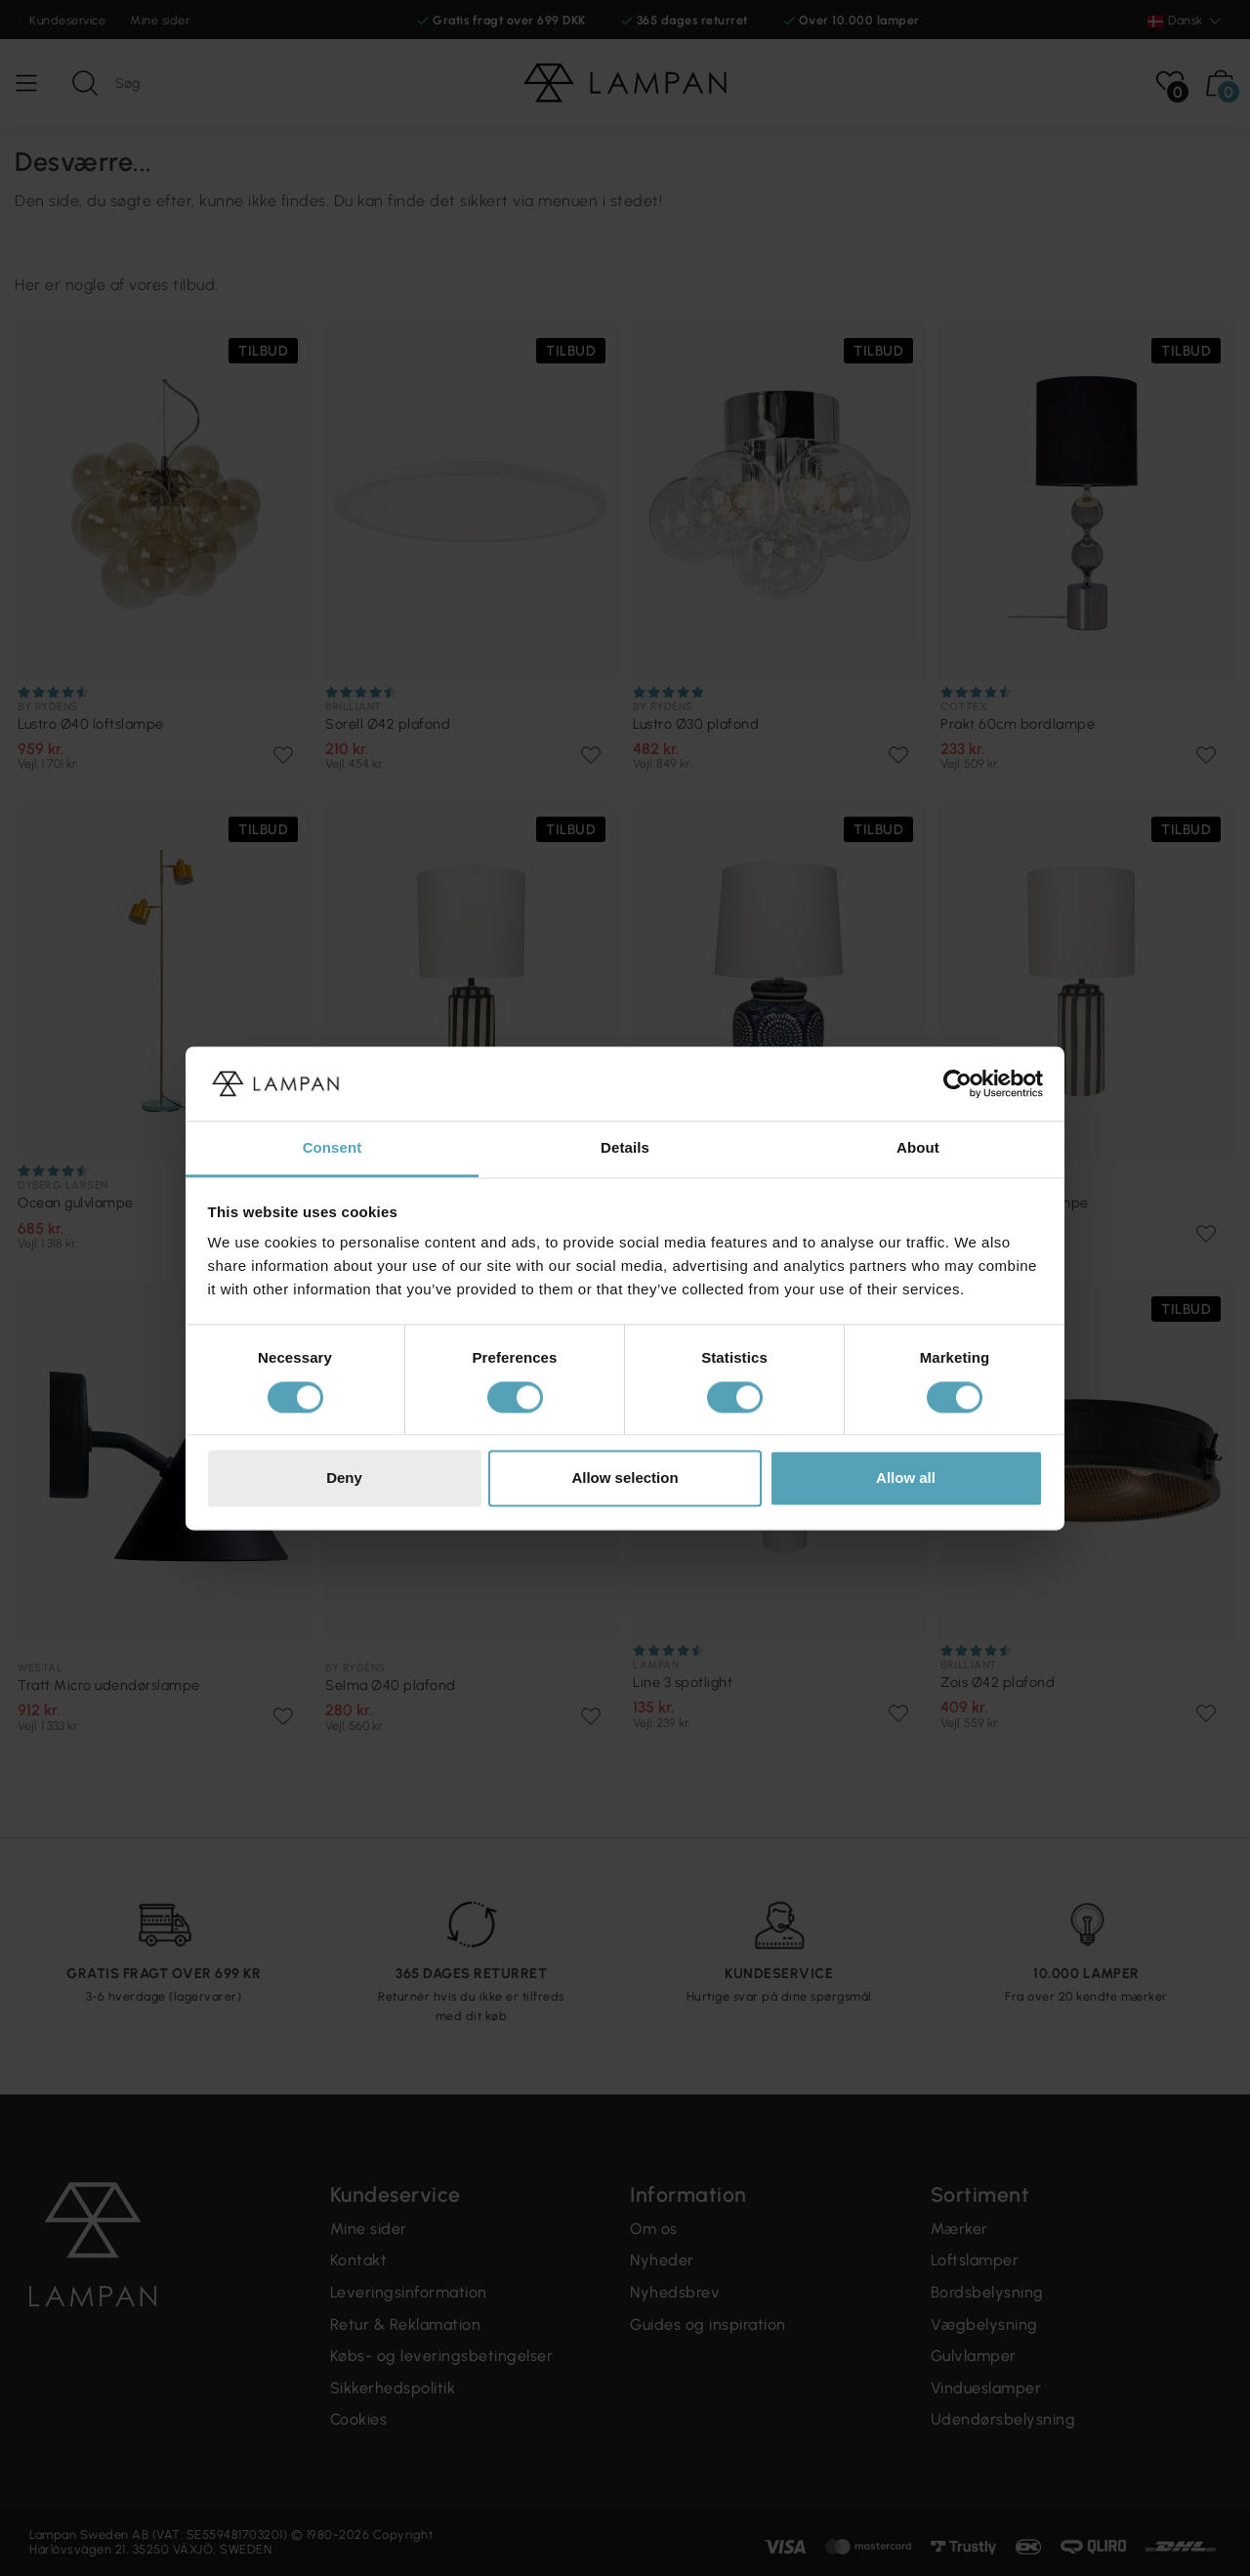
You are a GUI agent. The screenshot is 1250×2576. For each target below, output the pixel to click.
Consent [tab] (332, 1148)
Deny (344, 1478)
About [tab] (917, 1148)
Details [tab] (625, 1148)
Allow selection (624, 1478)
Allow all (906, 1478)
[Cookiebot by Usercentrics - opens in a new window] (957, 1083)
